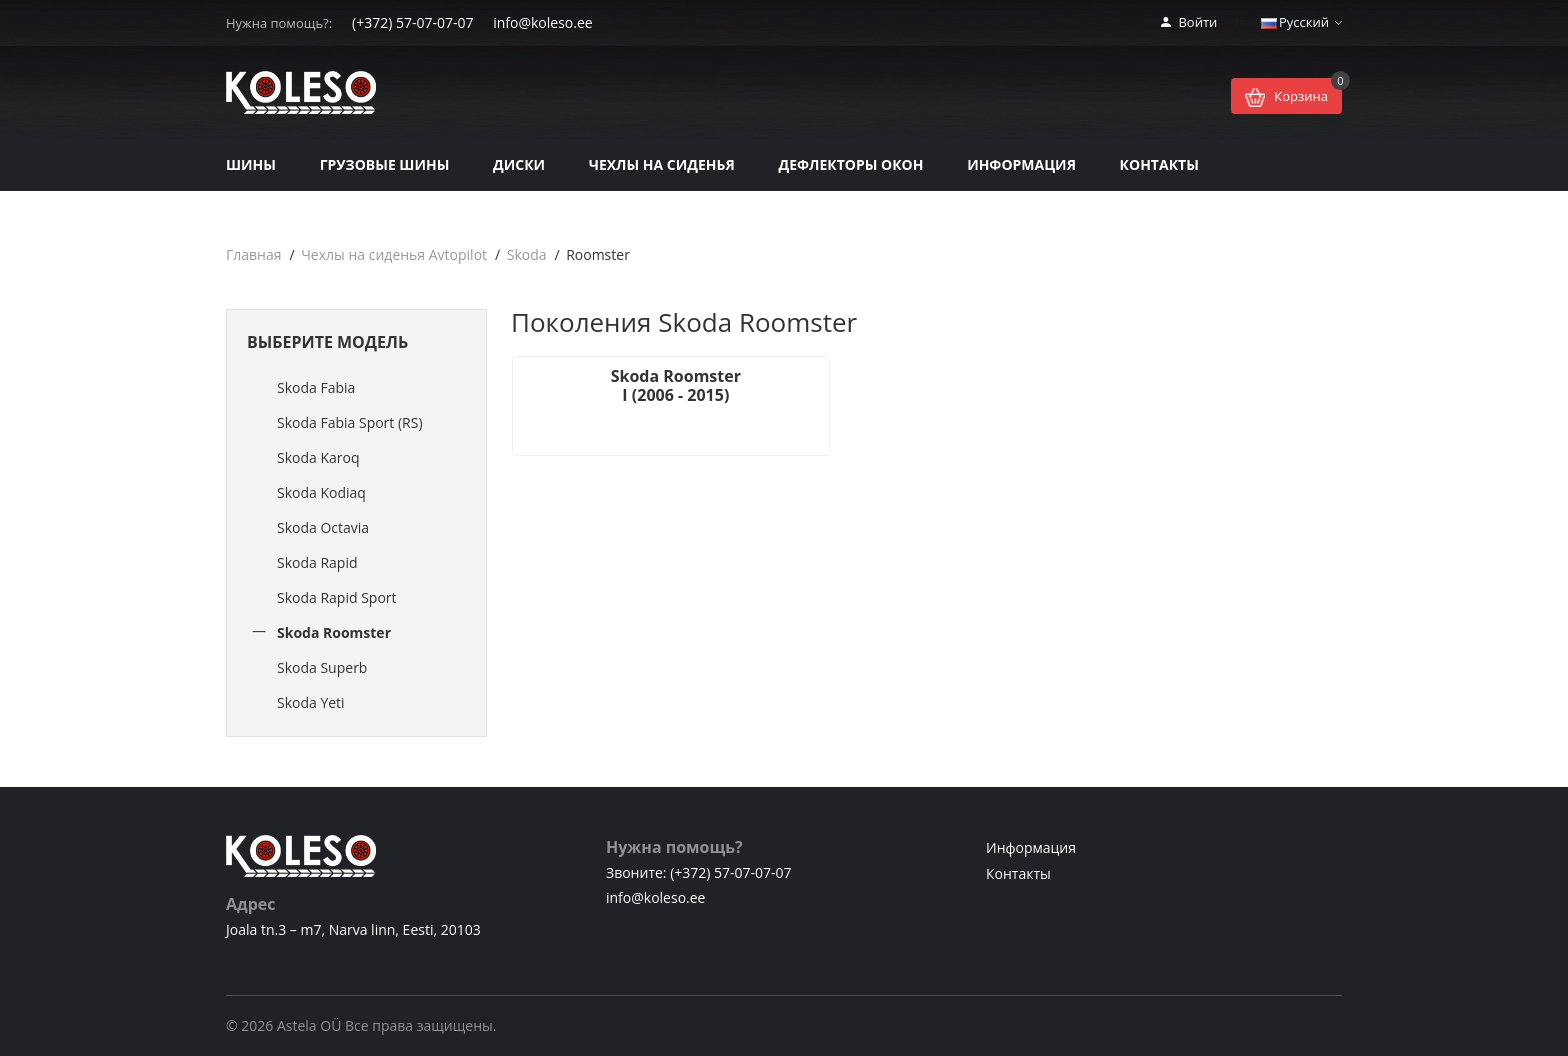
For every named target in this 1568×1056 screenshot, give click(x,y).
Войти (1189, 22)
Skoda (527, 254)
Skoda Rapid (317, 562)
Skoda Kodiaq (321, 492)
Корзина (1286, 97)
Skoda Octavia (323, 527)
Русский (1301, 22)
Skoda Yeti (311, 702)
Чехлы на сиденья (662, 164)
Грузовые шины (385, 164)
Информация (1021, 164)
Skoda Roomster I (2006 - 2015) (646, 385)
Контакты (1159, 164)
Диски (519, 164)
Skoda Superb (322, 667)
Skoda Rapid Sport (337, 597)
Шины (251, 164)
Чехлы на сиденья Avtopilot (394, 254)
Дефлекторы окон (850, 164)
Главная (254, 254)
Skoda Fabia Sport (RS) (350, 422)
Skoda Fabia (316, 387)
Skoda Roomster (334, 632)
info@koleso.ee (542, 22)
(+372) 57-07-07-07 (412, 22)
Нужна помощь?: (279, 23)
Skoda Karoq (318, 457)
